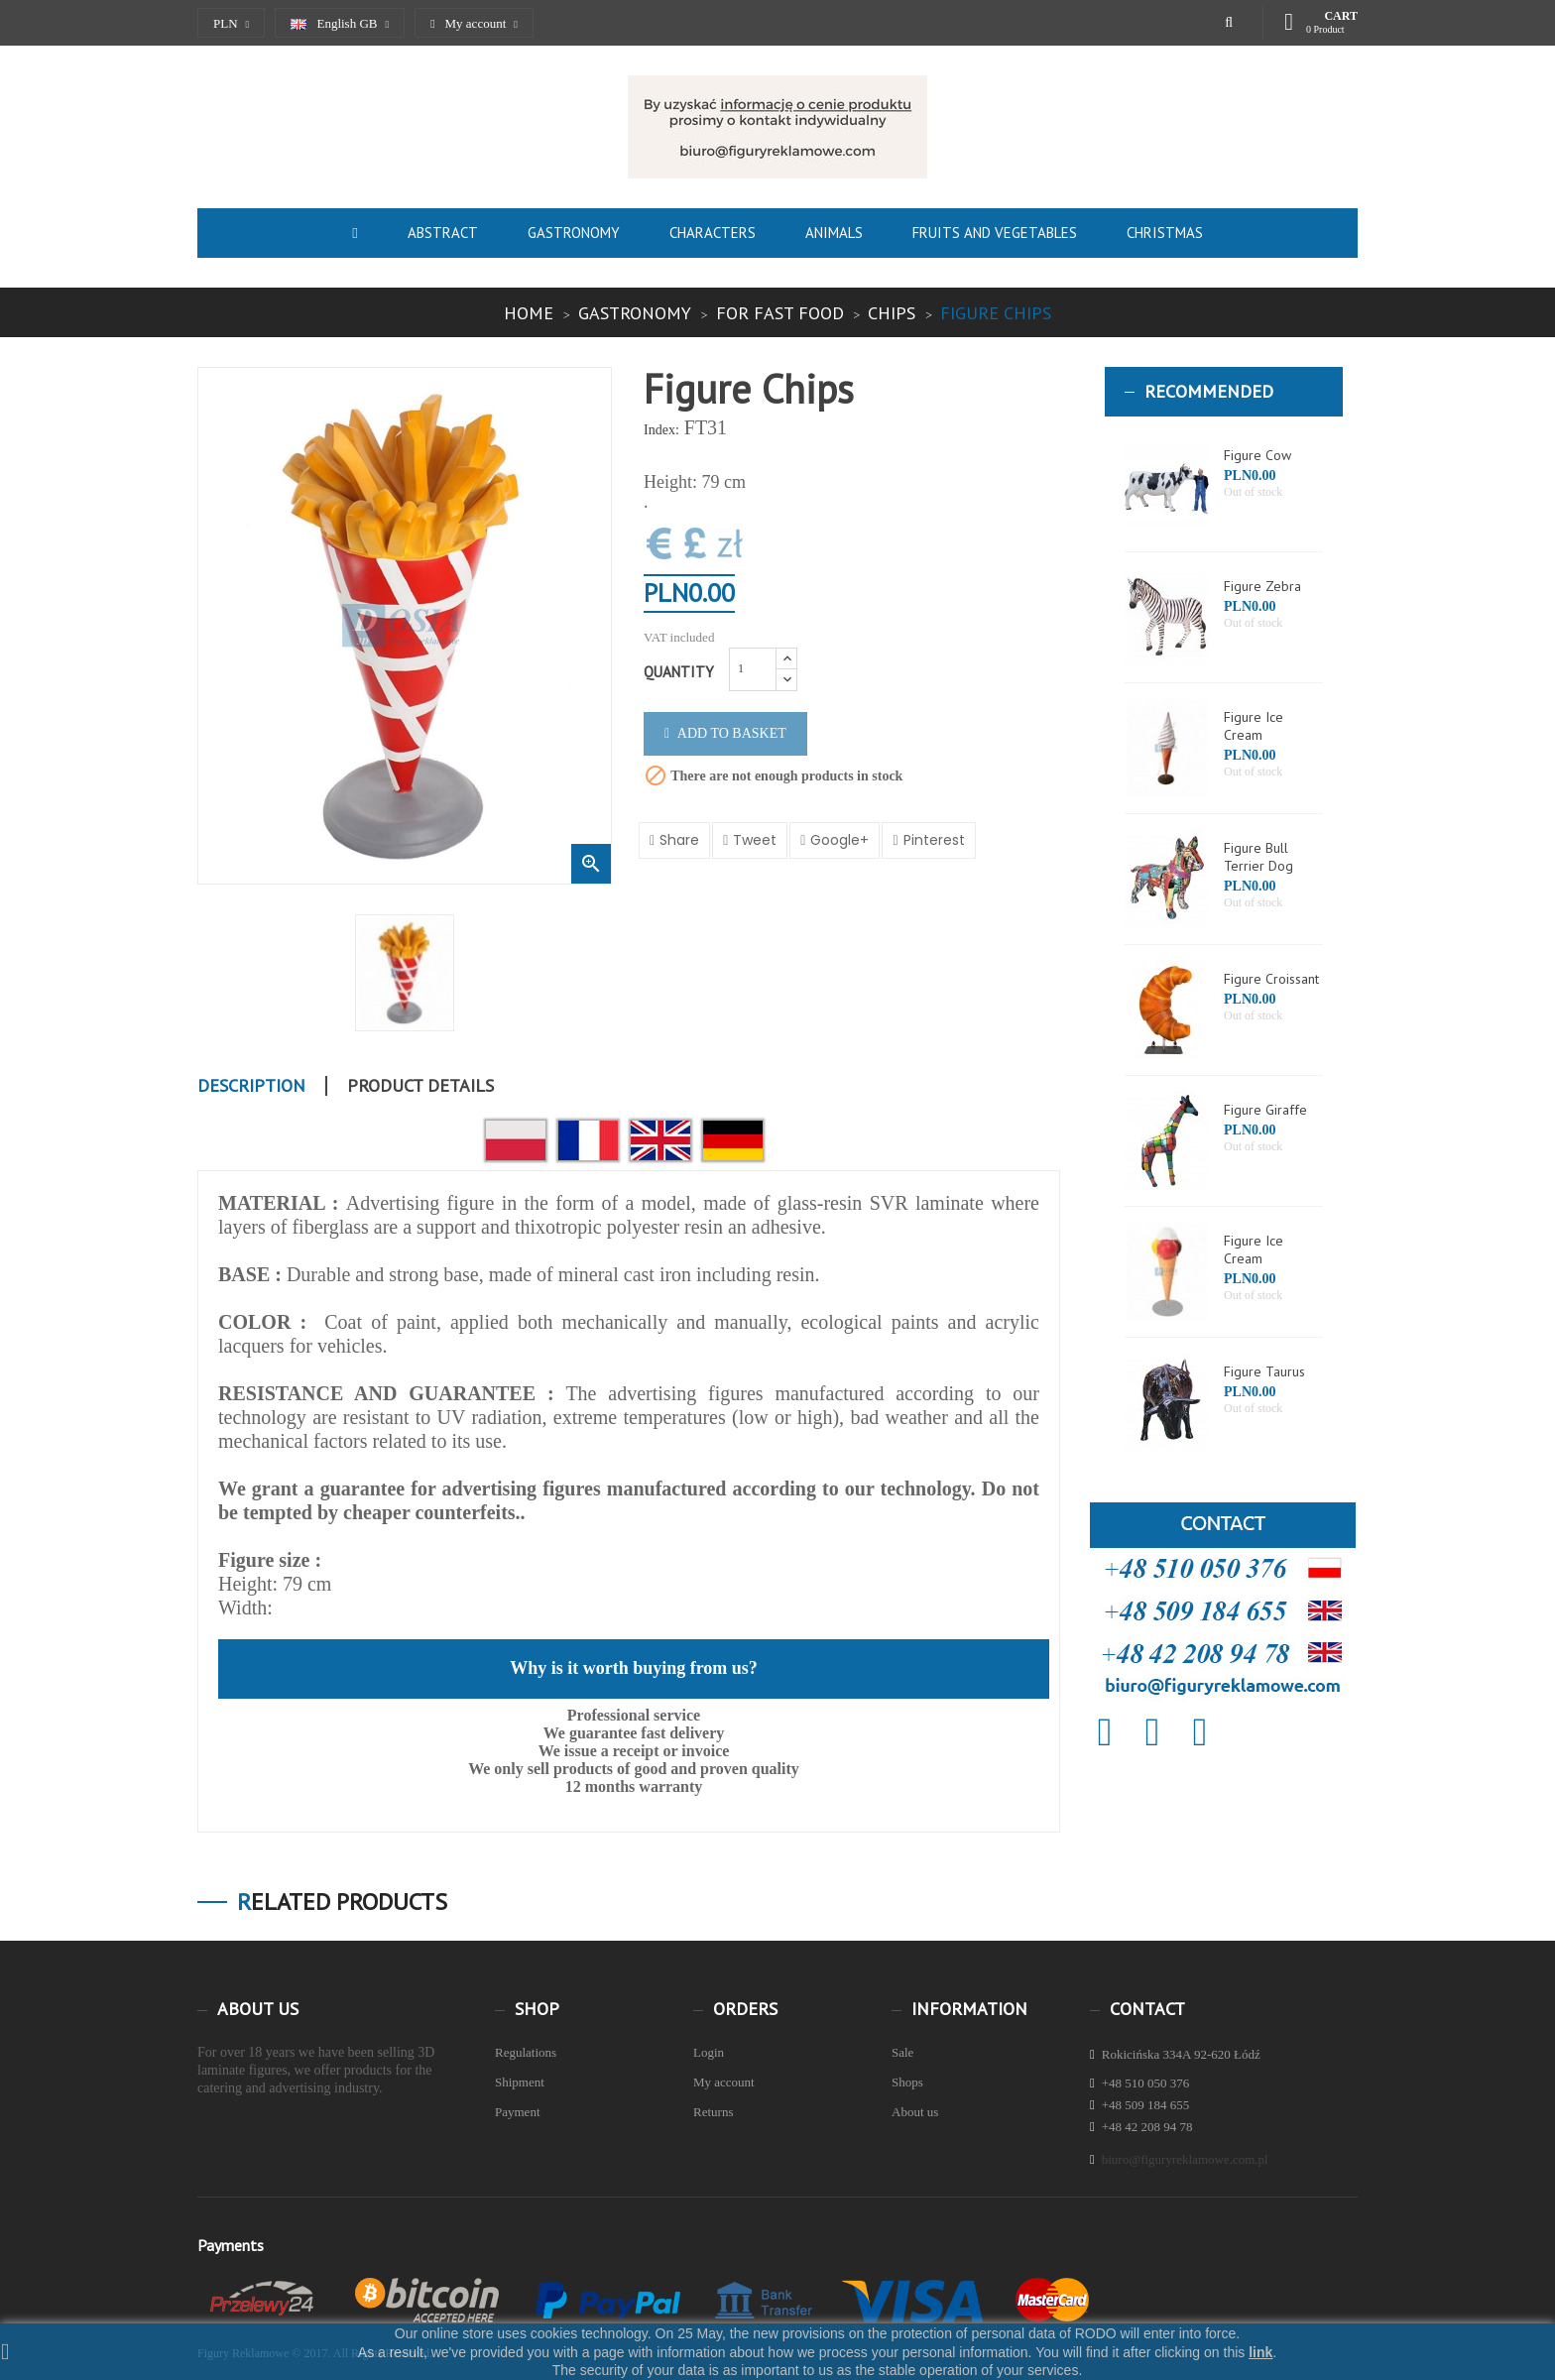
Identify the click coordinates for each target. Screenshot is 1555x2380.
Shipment (519, 2082)
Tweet (755, 840)
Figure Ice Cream (1253, 726)
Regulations (525, 2052)
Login (708, 2052)
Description (251, 1086)
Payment (517, 2111)
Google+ (839, 840)
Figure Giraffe (1265, 1110)
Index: (661, 429)
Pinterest (934, 840)
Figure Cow (1257, 455)
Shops (907, 2082)
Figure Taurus (1264, 1371)
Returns (713, 2111)
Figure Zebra (1262, 586)
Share (679, 840)
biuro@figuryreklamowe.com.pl (1185, 2159)
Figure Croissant (1271, 979)
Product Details (420, 1086)
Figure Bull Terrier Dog (1258, 857)
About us (915, 2111)
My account (724, 2082)
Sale (902, 2052)
